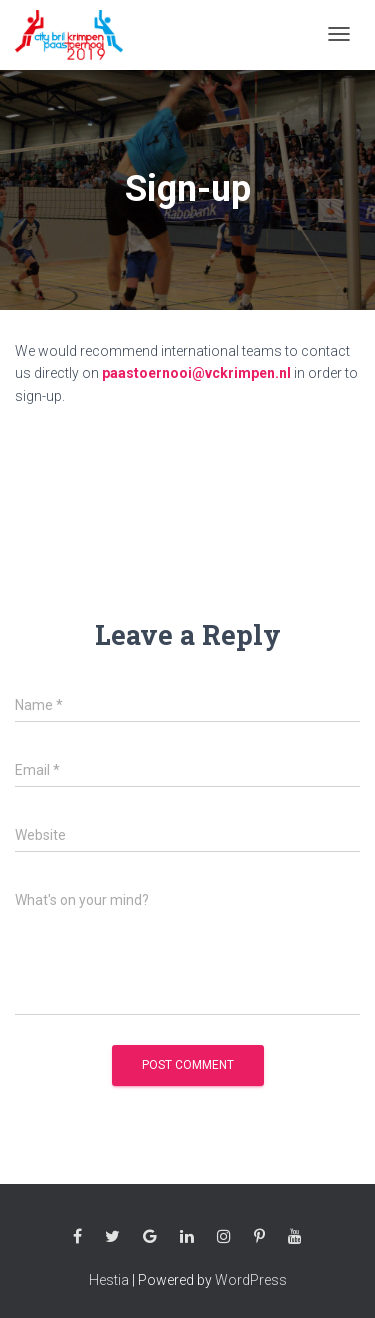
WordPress (251, 1280)
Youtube (295, 1237)
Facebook (77, 1237)
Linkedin (187, 1237)
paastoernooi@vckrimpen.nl (196, 373)
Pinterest (259, 1237)
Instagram (224, 1237)
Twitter (112, 1237)
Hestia (109, 1280)
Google (150, 1237)
